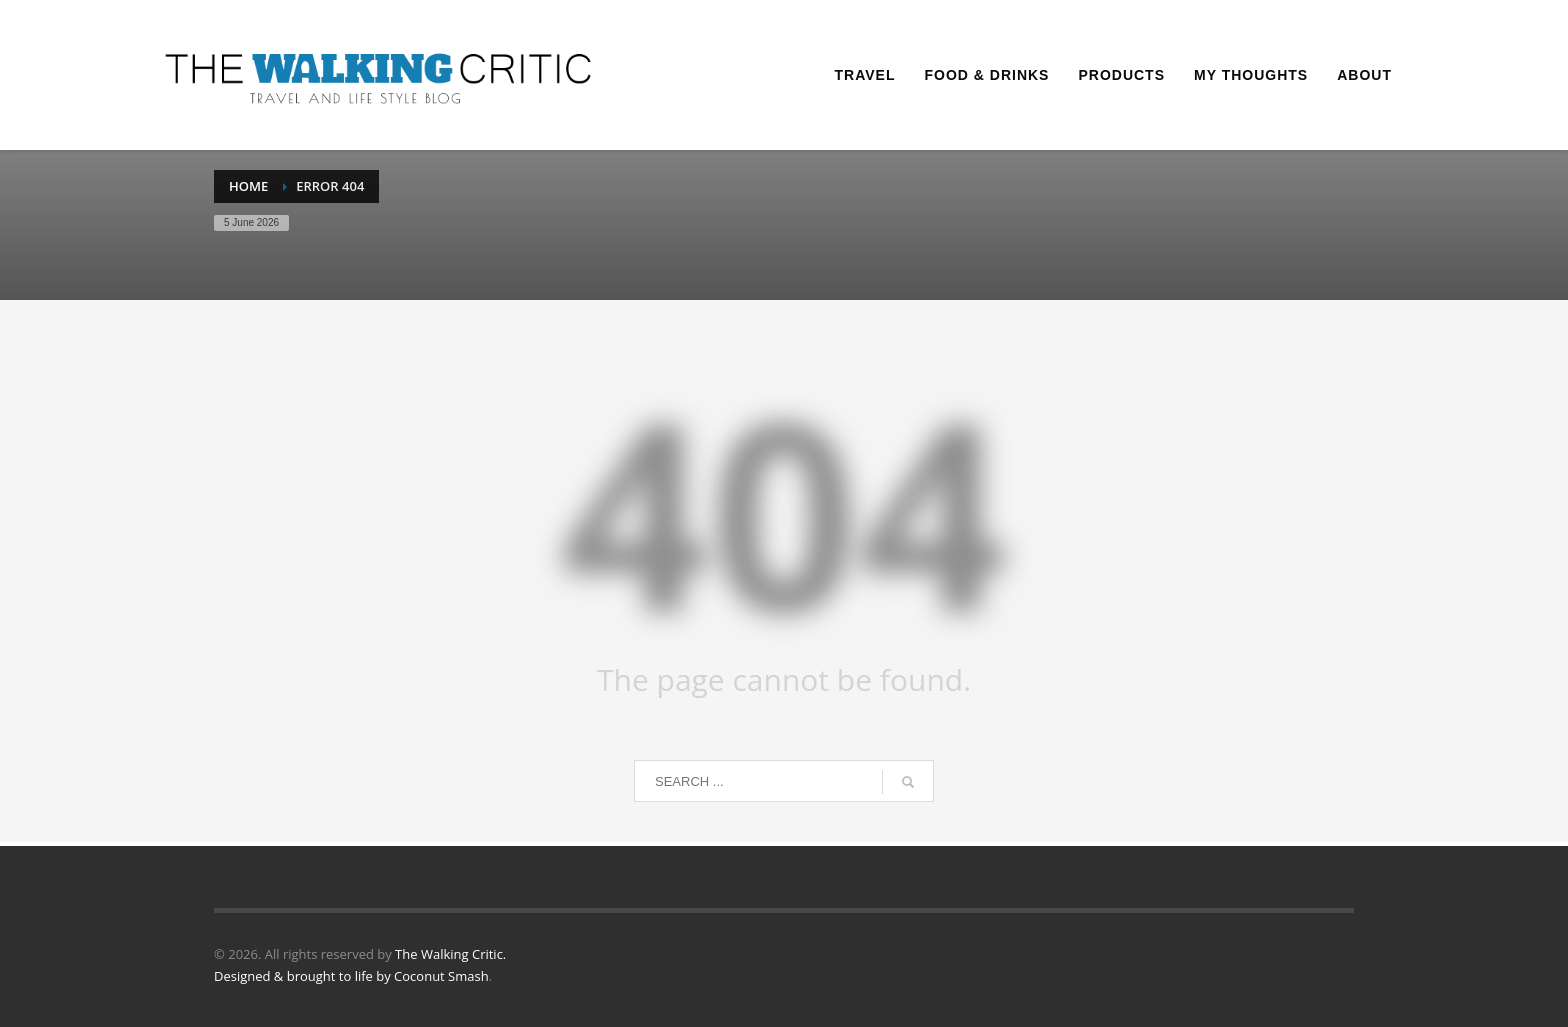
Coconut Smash (441, 976)
